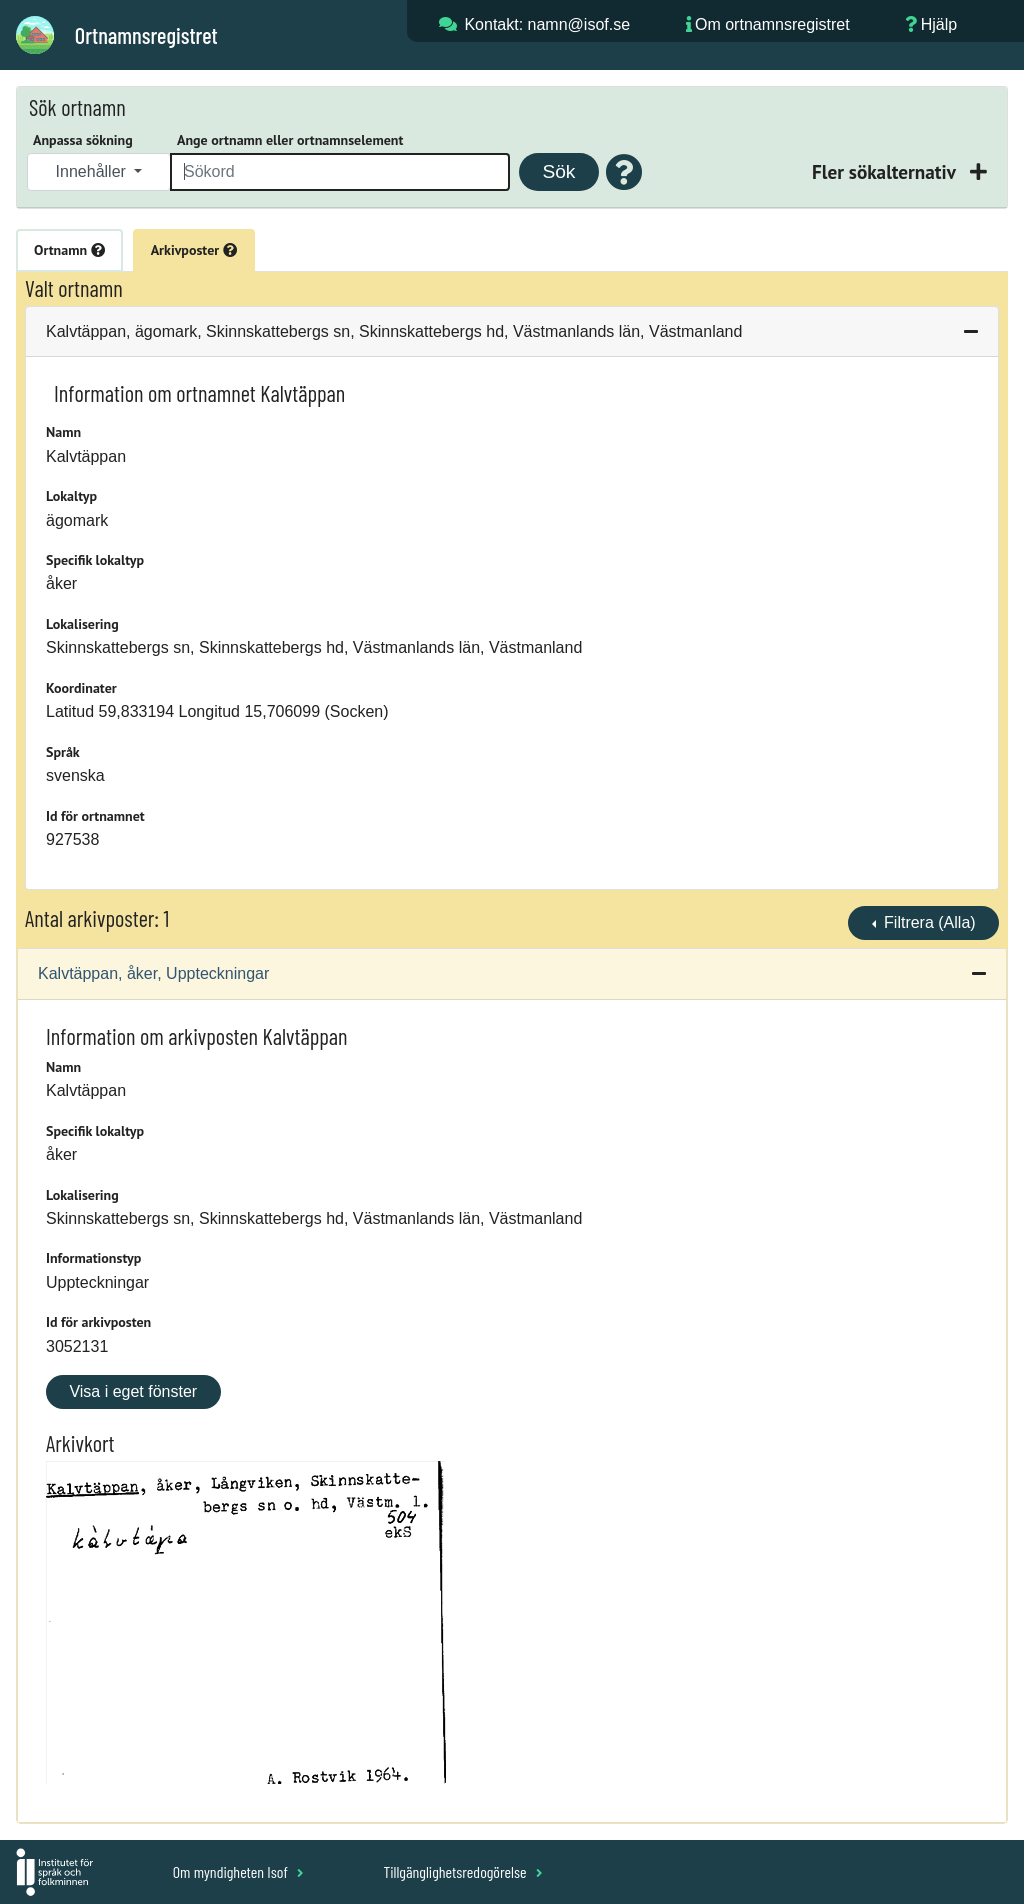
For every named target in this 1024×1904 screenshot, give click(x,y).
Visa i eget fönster (133, 1391)
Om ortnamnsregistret (772, 24)
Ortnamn (69, 250)
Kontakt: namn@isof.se (547, 24)
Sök (558, 171)
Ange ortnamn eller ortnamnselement (290, 140)
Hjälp (939, 24)
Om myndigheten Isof (238, 1871)
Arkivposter (194, 250)
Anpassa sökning (83, 140)
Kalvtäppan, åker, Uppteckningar (153, 973)
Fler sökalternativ (886, 171)
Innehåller (93, 171)
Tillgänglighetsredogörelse (462, 1871)
